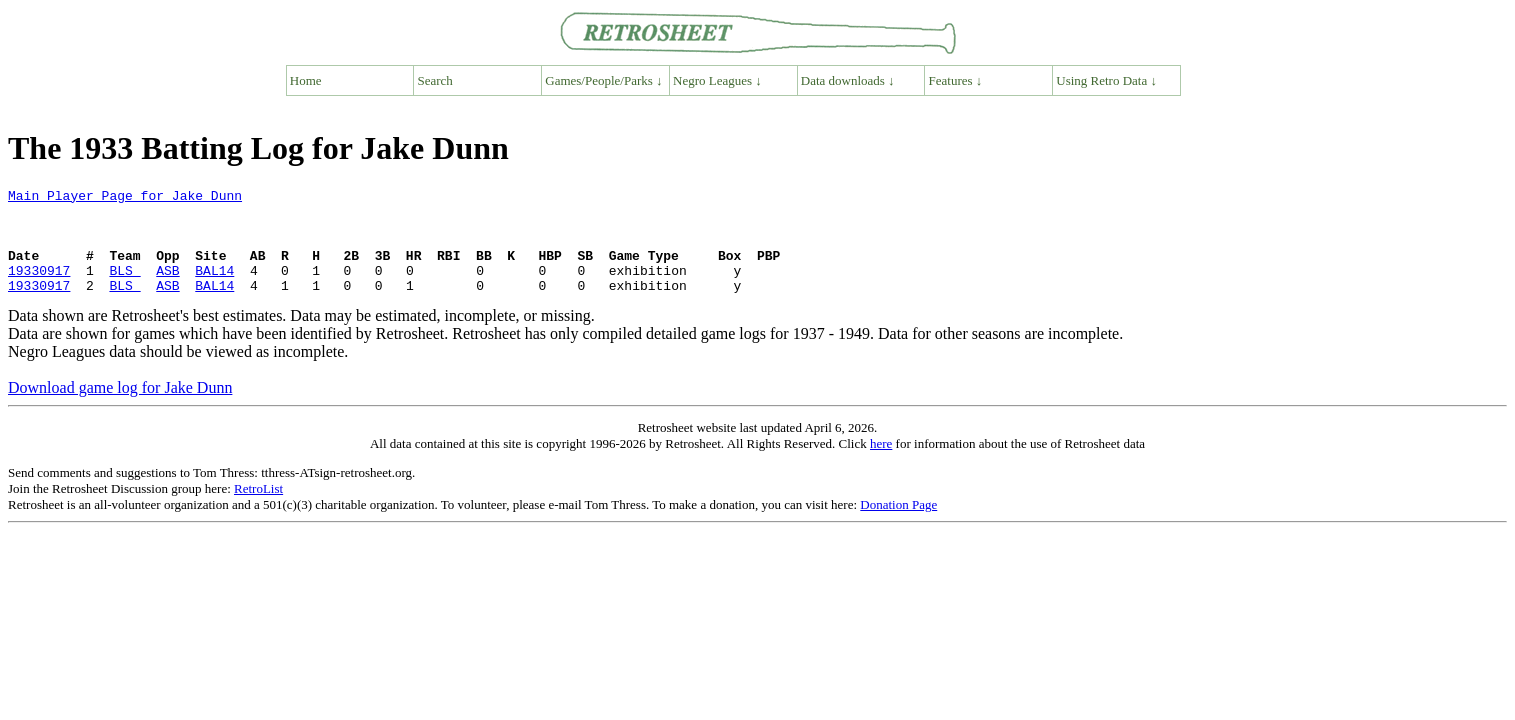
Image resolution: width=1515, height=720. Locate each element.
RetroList (258, 509)
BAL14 (214, 288)
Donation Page (898, 525)
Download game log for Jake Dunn (120, 408)
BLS (124, 288)
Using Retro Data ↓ (1106, 80)
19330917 (39, 288)
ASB (167, 288)
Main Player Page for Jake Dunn (125, 198)
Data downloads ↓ (848, 80)
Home (306, 80)
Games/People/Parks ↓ (603, 80)
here (881, 464)
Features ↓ (956, 80)
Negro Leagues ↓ (717, 80)
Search (435, 80)
